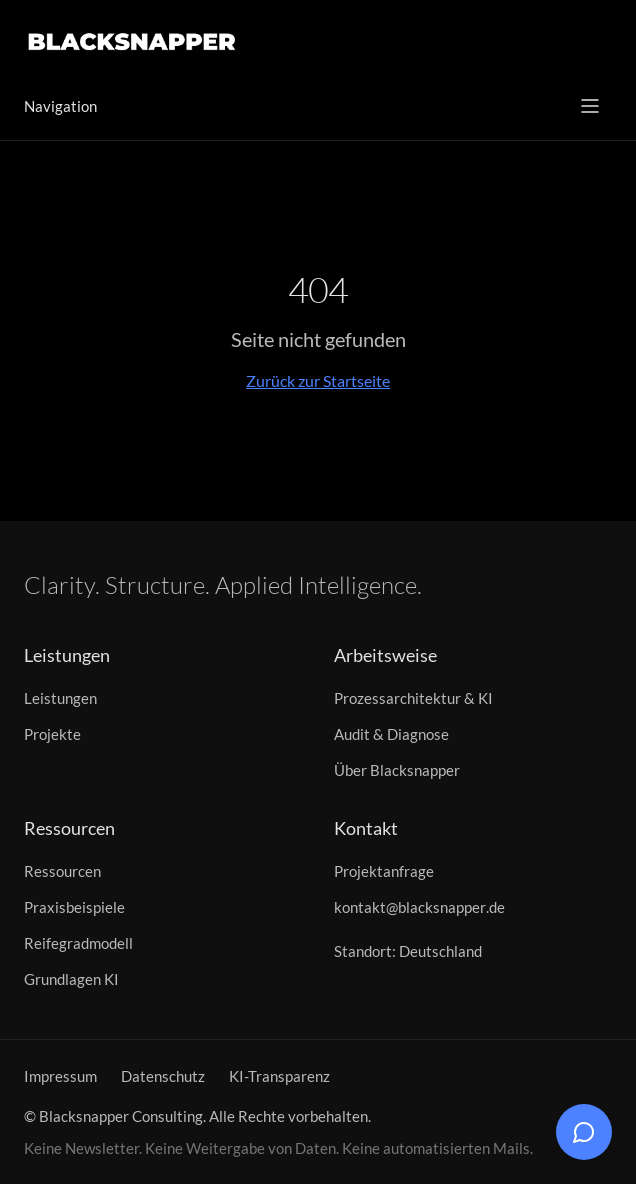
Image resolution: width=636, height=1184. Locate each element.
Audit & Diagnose (391, 734)
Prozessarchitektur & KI (413, 698)
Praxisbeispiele (74, 907)
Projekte (52, 734)
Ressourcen (62, 871)
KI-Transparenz (279, 1076)
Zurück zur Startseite (318, 380)
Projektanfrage (384, 871)
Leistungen (60, 698)
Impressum (60, 1076)
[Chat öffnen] (584, 1132)
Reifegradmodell (78, 943)
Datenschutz (163, 1076)
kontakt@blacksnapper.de (419, 907)
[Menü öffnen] (590, 106)
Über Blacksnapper (397, 770)
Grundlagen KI (71, 979)
